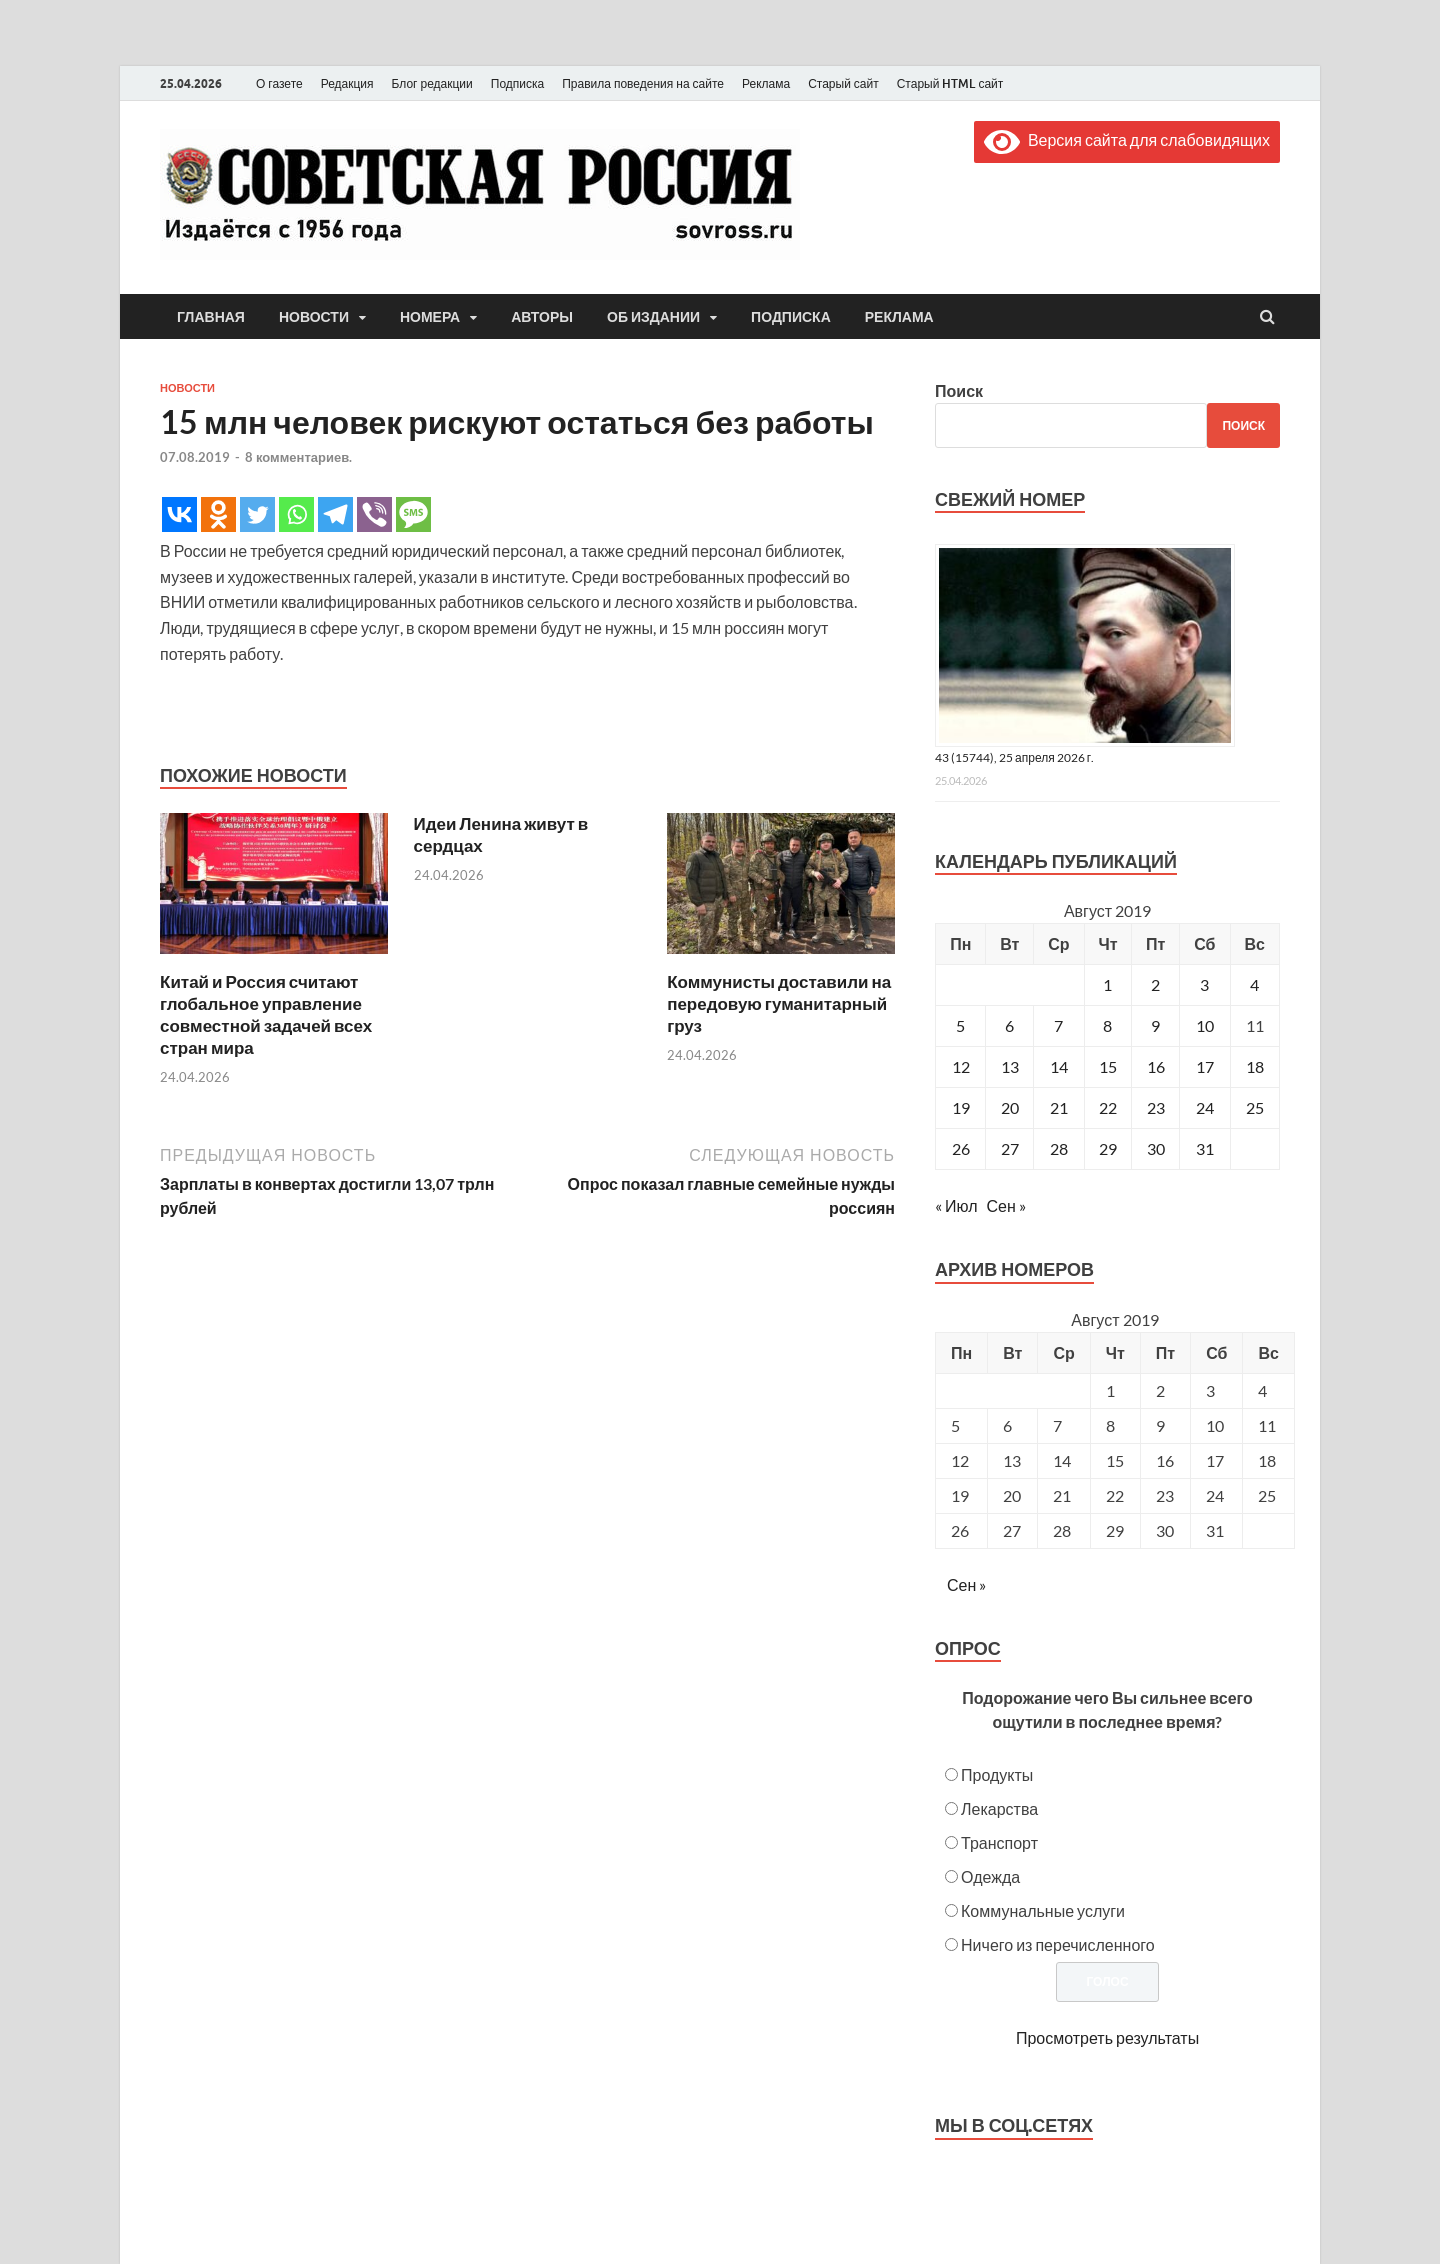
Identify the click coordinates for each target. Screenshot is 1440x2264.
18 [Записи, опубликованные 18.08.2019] (1255, 1066)
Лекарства (999, 1808)
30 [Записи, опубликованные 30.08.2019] (1156, 1148)
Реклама (766, 83)
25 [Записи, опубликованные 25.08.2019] (1255, 1107)
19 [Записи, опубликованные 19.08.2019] (961, 1107)
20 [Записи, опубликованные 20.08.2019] (1010, 1107)
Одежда (990, 1876)
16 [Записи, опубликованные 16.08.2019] (1156, 1066)
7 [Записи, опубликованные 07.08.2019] (1058, 1025)
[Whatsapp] (296, 514)
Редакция (347, 83)
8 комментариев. (298, 457)
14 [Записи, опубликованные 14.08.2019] (1059, 1066)
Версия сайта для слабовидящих (1127, 139)
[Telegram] (335, 514)
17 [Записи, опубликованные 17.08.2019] (1205, 1066)
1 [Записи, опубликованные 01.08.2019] (1107, 984)
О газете (279, 83)
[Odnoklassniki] (218, 514)
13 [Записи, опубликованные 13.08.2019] (1010, 1066)
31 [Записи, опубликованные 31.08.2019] (1205, 1148)
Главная (211, 317)
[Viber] (374, 514)
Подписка (517, 83)
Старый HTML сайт (950, 83)
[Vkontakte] (179, 514)
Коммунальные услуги (1043, 1910)
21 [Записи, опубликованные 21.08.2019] (1059, 1107)
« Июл (956, 1205)
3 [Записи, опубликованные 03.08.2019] (1204, 984)
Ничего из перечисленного (1058, 1944)
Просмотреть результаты (1107, 2037)
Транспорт (999, 1842)
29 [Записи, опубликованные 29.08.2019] (1108, 1148)
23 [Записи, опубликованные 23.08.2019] (1156, 1107)
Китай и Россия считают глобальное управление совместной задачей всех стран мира (266, 1014)
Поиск (959, 390)
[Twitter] (257, 514)
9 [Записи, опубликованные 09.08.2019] (1155, 1025)
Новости (314, 317)
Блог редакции (432, 83)
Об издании (653, 317)
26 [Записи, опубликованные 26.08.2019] (961, 1148)
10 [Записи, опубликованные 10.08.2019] (1205, 1025)
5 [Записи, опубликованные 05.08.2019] (960, 1025)
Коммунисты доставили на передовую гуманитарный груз (779, 1003)
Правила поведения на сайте (643, 83)
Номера (430, 317)
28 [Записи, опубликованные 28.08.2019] (1059, 1148)
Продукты (997, 1774)
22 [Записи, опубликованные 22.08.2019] (1108, 1107)
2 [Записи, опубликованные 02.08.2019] (1155, 984)
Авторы (542, 317)
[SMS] (413, 514)
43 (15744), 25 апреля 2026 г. (1014, 757)
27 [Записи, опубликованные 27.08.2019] (1010, 1148)
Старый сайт (843, 83)
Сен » (1006, 1205)
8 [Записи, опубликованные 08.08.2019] (1107, 1025)
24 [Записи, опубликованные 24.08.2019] (1205, 1107)
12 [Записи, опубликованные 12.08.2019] (961, 1066)
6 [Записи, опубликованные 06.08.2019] (1009, 1025)
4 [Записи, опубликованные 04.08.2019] (1254, 984)
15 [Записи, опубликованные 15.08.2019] (1108, 1066)
